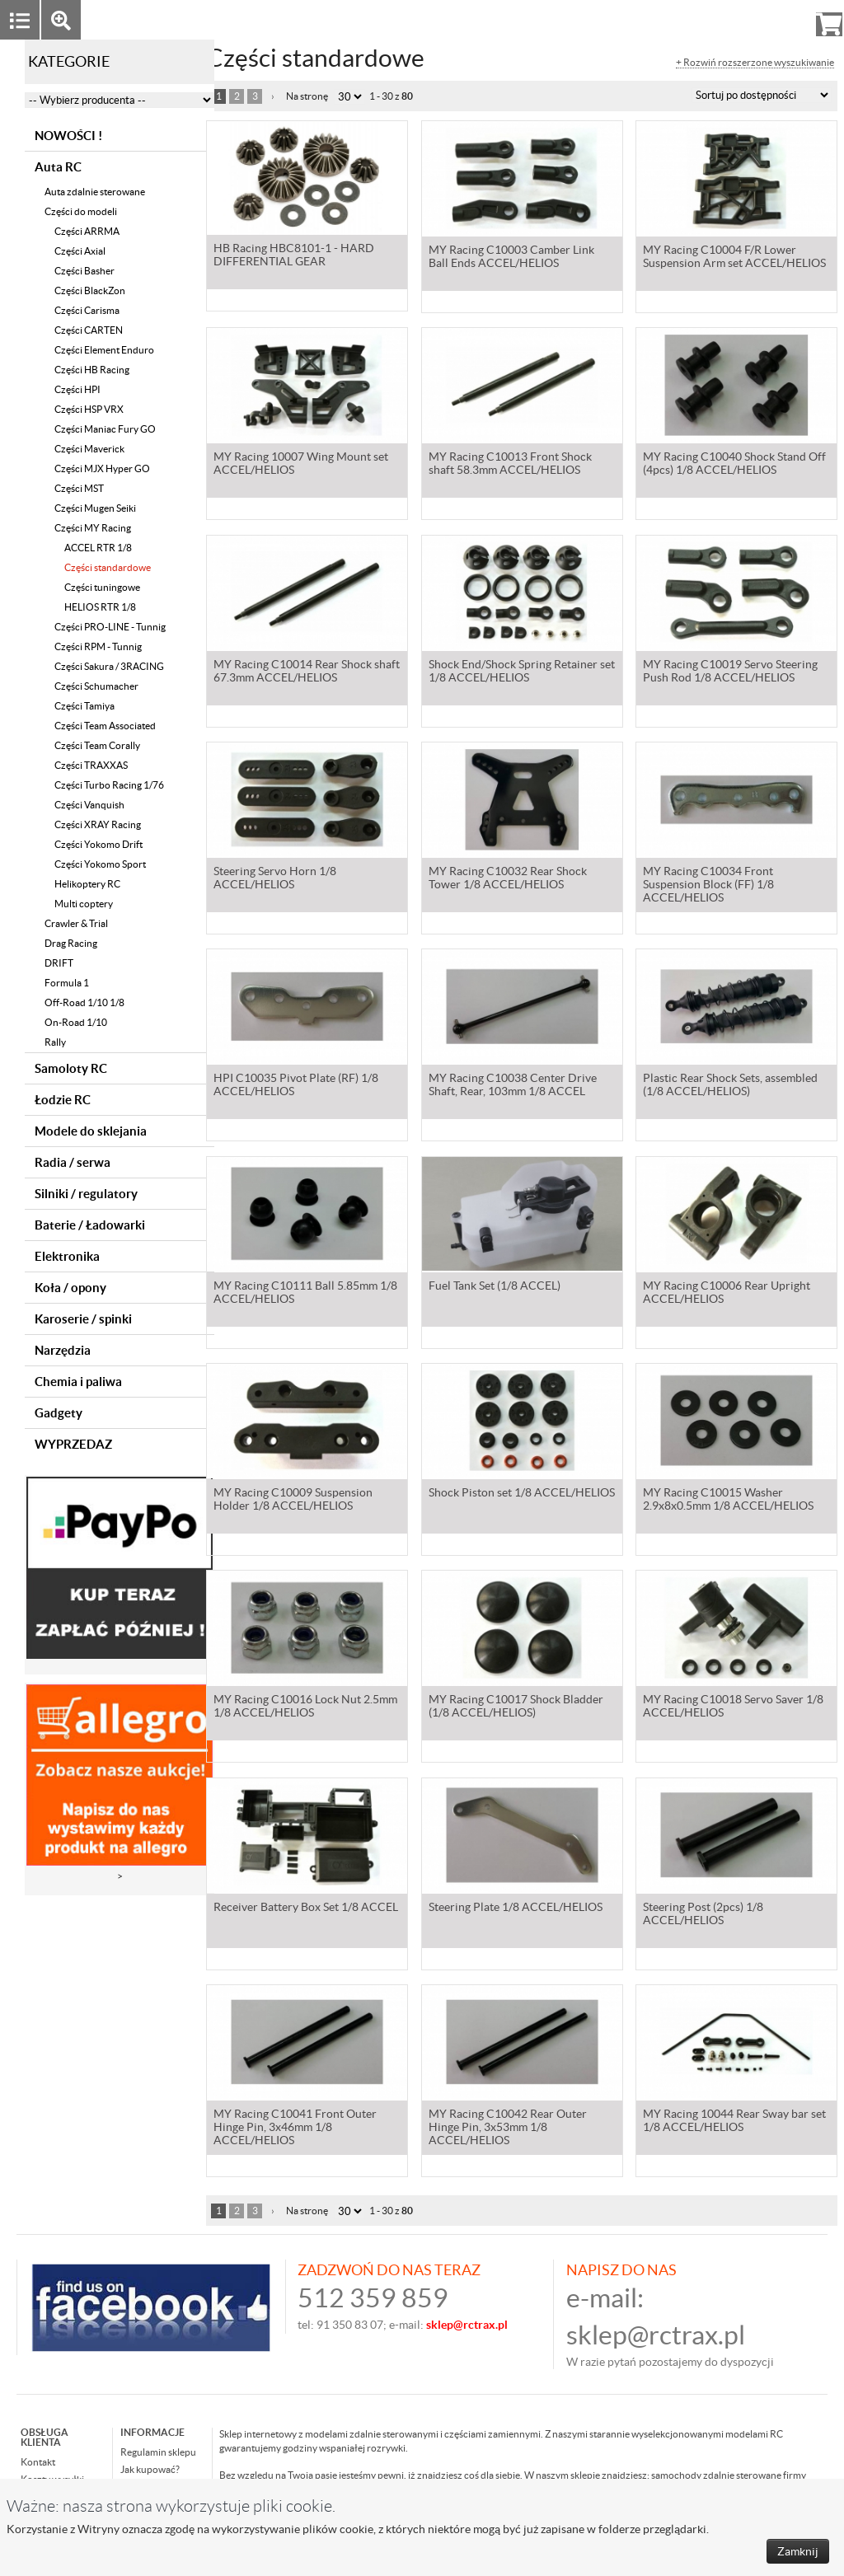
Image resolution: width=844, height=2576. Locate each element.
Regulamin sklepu (158, 2452)
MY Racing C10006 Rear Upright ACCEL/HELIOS (726, 1294)
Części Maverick (89, 448)
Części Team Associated (105, 725)
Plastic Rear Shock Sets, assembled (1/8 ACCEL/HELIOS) (730, 1086)
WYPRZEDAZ (73, 1444)
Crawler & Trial (76, 923)
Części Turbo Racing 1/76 (109, 785)
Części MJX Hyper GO (102, 468)
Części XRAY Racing (97, 824)
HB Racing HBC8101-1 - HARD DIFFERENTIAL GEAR (293, 258)
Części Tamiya (84, 705)
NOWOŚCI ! (68, 136)
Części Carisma (87, 310)
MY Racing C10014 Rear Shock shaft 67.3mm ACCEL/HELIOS (306, 672)
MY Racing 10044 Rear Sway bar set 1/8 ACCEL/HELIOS (734, 2122)
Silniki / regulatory (86, 1194)
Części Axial (80, 251)
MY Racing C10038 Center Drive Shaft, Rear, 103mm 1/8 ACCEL (513, 1086)
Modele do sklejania (91, 1131)
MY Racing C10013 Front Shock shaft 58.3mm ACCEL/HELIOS (510, 465)
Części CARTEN (88, 330)
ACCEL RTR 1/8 (98, 547)
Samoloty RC (71, 1068)
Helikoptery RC (87, 883)
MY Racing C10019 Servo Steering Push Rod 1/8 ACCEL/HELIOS (730, 672)
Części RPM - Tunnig (98, 646)
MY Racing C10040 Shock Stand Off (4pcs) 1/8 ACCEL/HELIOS (734, 465)
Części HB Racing (91, 369)
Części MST (79, 488)
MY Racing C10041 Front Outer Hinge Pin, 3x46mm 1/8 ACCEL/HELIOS (295, 2128)
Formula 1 (67, 982)
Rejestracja (769, 19)
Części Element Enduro (104, 349)
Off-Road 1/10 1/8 (84, 1002)
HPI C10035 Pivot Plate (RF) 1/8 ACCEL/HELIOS (295, 1086)
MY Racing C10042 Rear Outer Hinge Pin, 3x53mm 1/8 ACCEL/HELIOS (508, 2128)
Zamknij (797, 2551)
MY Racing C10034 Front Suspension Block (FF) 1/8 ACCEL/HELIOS (708, 886)
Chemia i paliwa (78, 1382)
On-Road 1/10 (76, 1022)
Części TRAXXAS (91, 765)
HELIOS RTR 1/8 (100, 607)
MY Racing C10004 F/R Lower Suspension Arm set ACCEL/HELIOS (734, 258)
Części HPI (77, 389)
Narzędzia (63, 1350)
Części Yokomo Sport (100, 864)
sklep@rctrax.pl (655, 2335)
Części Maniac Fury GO (105, 429)
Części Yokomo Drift (98, 844)
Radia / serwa (72, 1162)
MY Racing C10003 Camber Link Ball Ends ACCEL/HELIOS (511, 258)
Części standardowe (107, 567)
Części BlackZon (89, 290)
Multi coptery (83, 903)
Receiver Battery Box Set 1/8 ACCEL (305, 1908)
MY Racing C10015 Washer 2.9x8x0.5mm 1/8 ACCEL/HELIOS (728, 1500)
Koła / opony (70, 1288)
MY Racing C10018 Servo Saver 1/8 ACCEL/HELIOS (733, 1707)
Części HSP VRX (89, 409)
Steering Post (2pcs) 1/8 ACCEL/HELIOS (703, 1915)
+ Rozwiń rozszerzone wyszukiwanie (755, 63)
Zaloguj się (701, 19)
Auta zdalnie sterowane (95, 191)
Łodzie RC (63, 1100)
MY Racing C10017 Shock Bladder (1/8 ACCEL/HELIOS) (516, 1707)
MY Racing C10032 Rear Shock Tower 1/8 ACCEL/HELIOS (508, 879)
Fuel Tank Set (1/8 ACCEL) (494, 1287)
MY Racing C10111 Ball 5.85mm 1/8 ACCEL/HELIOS (305, 1294)
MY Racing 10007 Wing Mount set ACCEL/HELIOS (300, 465)
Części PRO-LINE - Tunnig (110, 626)
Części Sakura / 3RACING (109, 666)
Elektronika (67, 1256)
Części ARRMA (87, 231)
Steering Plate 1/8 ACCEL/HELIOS (516, 1908)
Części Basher (84, 270)
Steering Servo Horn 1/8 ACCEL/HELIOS (274, 879)
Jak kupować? (150, 2469)
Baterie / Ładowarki (90, 1225)
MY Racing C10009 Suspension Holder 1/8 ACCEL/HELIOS (293, 1500)
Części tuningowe (102, 587)
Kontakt (38, 2462)
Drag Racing (71, 943)
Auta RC (58, 167)
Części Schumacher (96, 686)
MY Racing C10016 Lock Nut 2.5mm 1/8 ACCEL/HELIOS (305, 1707)
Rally (55, 1042)
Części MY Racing (92, 527)
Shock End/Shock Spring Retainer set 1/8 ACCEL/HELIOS (522, 672)
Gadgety (58, 1413)
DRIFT (59, 963)
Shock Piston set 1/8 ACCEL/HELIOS (522, 1494)
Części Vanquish (89, 804)
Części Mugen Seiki (95, 508)
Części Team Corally (97, 745)
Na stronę (307, 96)
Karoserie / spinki (83, 1319)
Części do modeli (81, 211)
